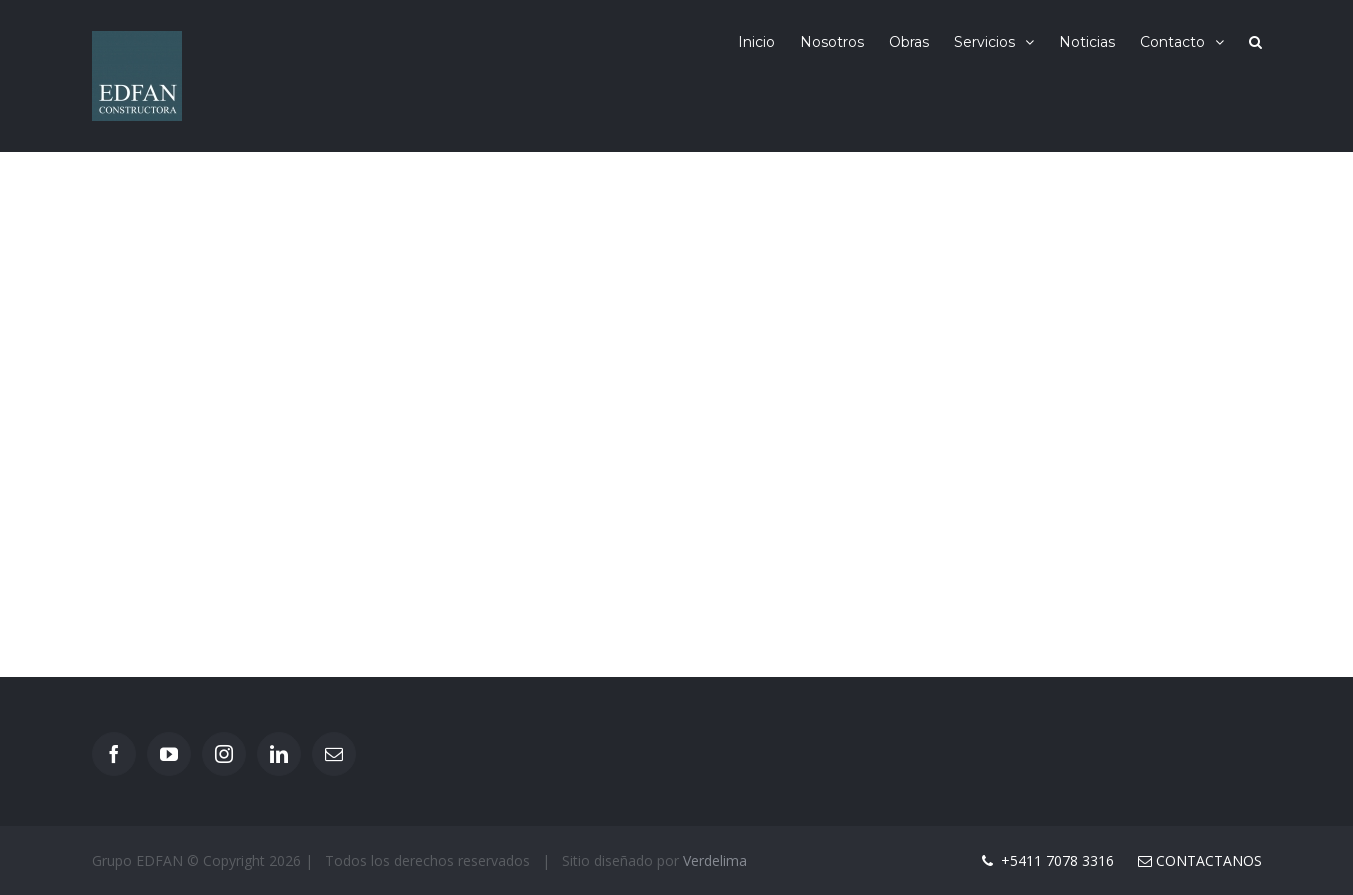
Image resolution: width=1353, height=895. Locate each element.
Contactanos (1200, 860)
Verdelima (715, 860)
